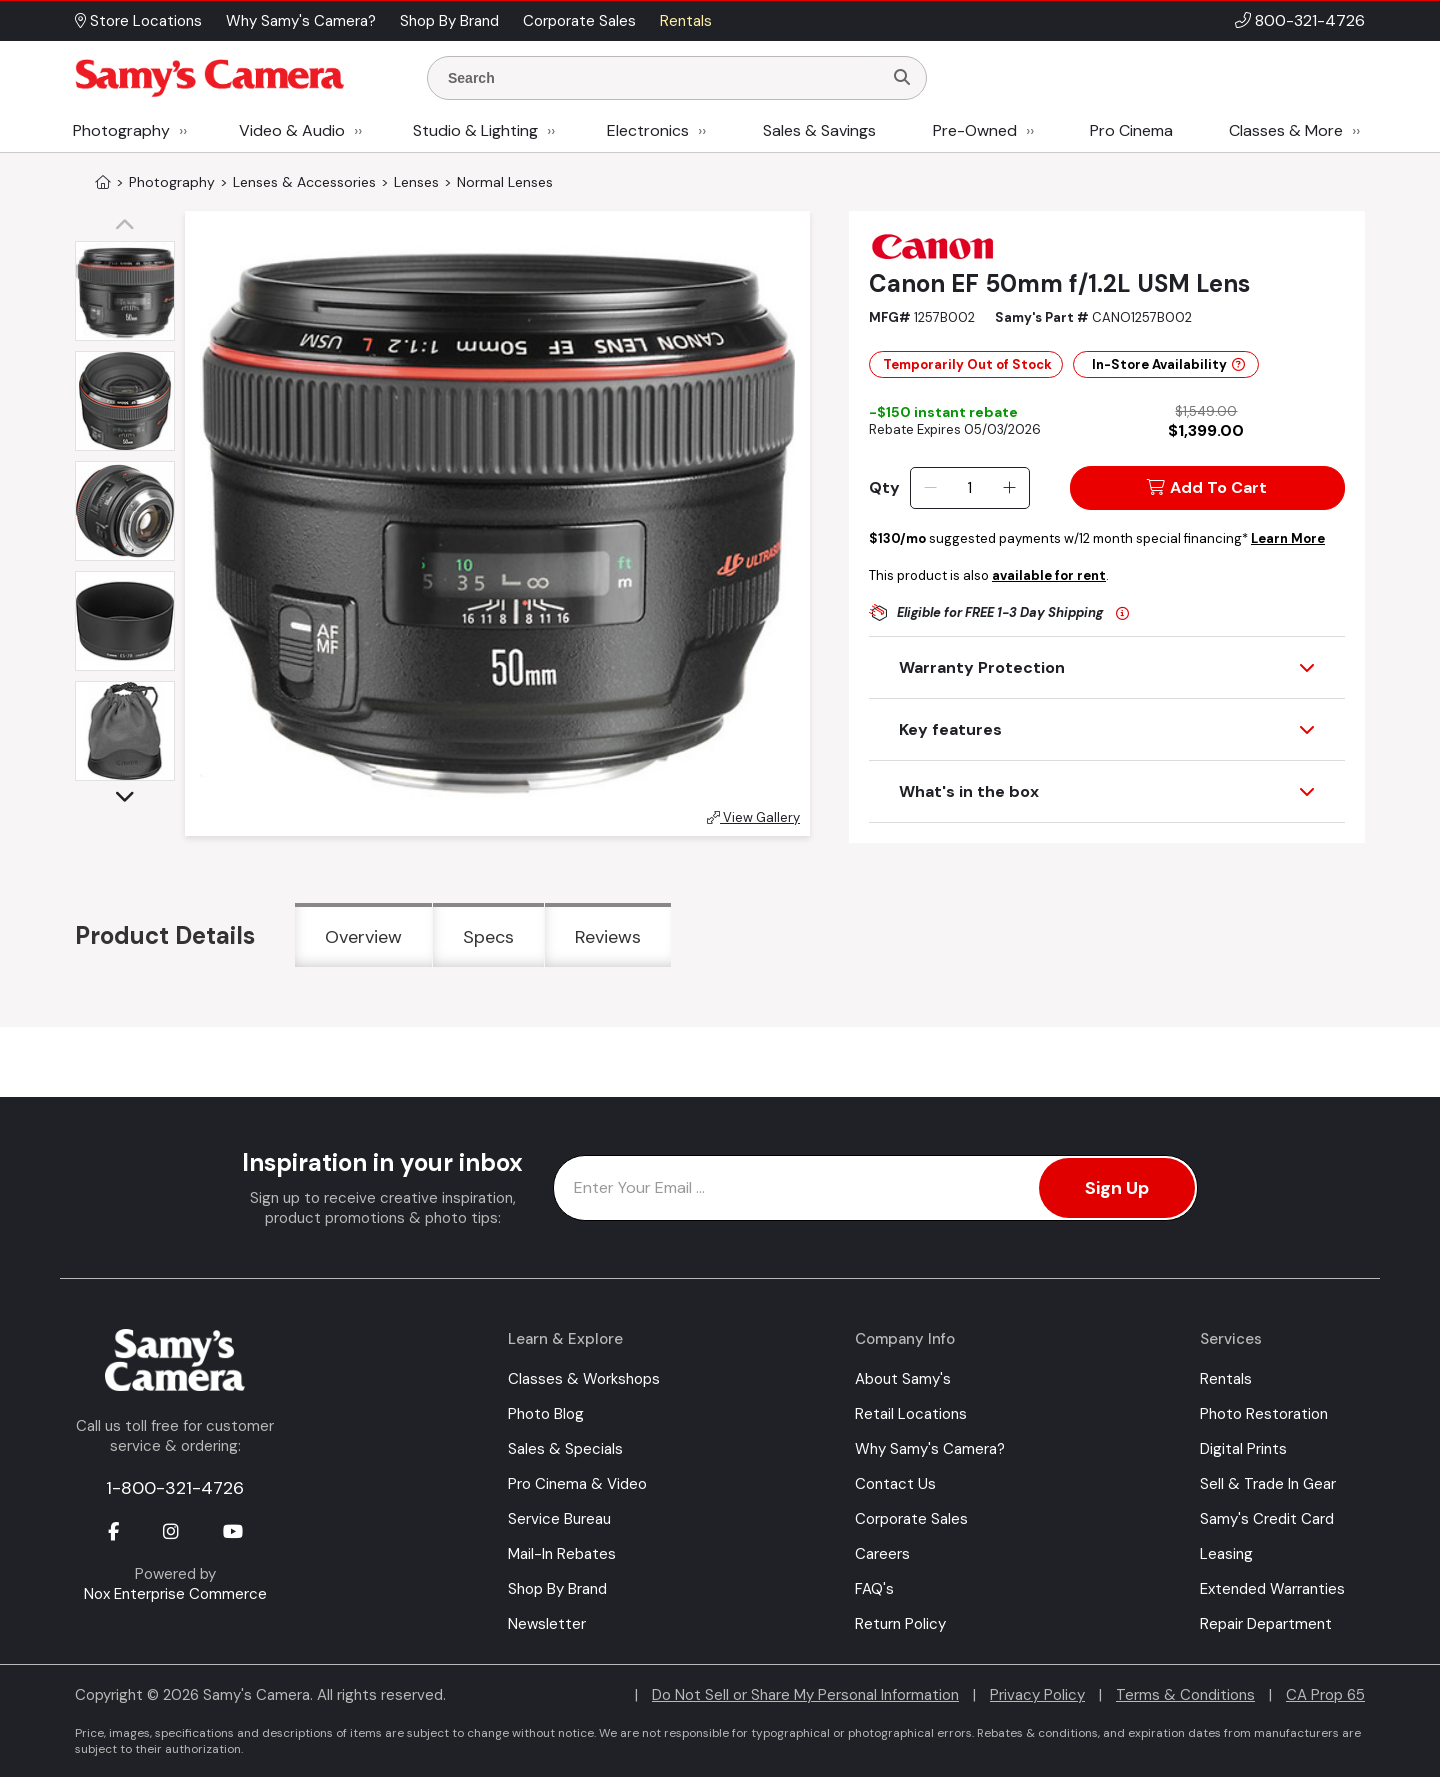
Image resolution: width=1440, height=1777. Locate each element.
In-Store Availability (1168, 364)
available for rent (1049, 575)
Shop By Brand (557, 1589)
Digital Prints (1243, 1449)
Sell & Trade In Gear (1268, 1484)
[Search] (902, 78)
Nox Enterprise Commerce (175, 1594)
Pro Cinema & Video (577, 1484)
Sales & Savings (819, 130)
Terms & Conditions (1185, 1695)
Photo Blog (546, 1414)
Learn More (1288, 538)
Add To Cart (1207, 487)
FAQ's (874, 1589)
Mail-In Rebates (562, 1554)
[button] (130, 226)
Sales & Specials (565, 1449)
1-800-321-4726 (175, 1488)
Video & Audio (292, 130)
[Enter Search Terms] (663, 78)
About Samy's (903, 1379)
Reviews (608, 937)
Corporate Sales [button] (579, 21)
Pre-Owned (975, 130)
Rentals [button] (686, 21)
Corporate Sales (911, 1519)
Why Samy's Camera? (930, 1449)
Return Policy (900, 1624)
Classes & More (1286, 130)
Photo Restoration (1264, 1414)
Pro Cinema (1131, 130)
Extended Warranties (1272, 1589)
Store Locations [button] (138, 21)
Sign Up (1117, 1188)
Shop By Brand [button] (449, 21)
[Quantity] (969, 488)
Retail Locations (911, 1414)
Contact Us (895, 1484)
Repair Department (1266, 1624)
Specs (488, 937)
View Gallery (753, 817)
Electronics (648, 130)
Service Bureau (559, 1519)
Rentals (1226, 1379)
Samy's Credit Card (1267, 1519)
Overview (363, 937)
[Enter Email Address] (875, 1188)
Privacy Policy (1037, 1695)
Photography (121, 130)
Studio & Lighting (475, 130)
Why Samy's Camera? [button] (301, 21)
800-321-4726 (1310, 20)
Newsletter (547, 1624)
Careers (882, 1554)
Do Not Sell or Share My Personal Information (805, 1695)
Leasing (1226, 1554)
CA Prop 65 (1325, 1695)
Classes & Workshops (584, 1379)
